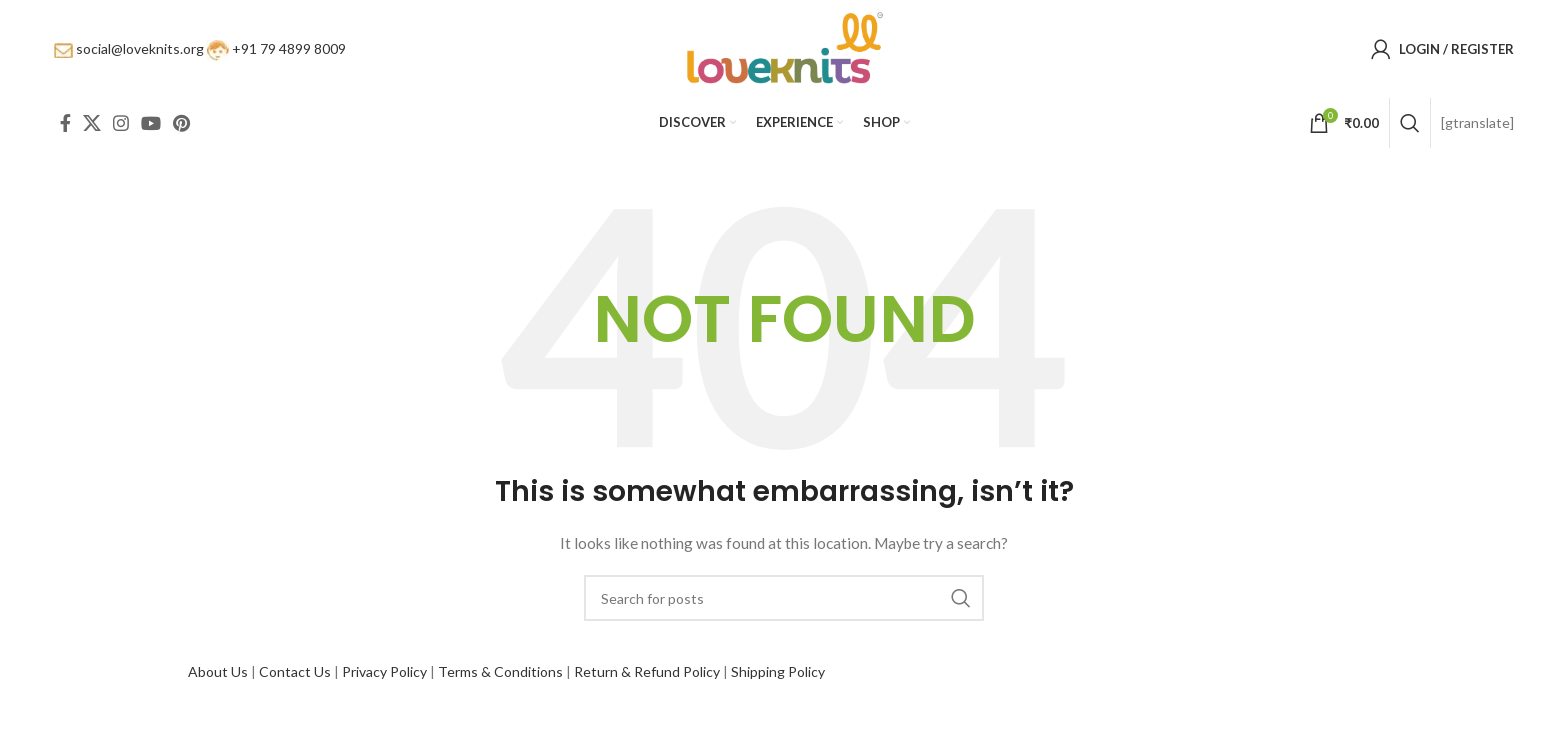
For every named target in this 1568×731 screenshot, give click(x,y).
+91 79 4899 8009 (289, 51)
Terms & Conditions (500, 678)
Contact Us (295, 678)
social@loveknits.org (140, 51)
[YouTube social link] (151, 130)
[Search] (1410, 130)
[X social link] (92, 130)
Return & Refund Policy (647, 678)
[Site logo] (784, 50)
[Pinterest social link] (181, 130)
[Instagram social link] (121, 130)
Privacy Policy (384, 678)
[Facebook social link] (65, 130)
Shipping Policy (778, 678)
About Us (218, 678)
